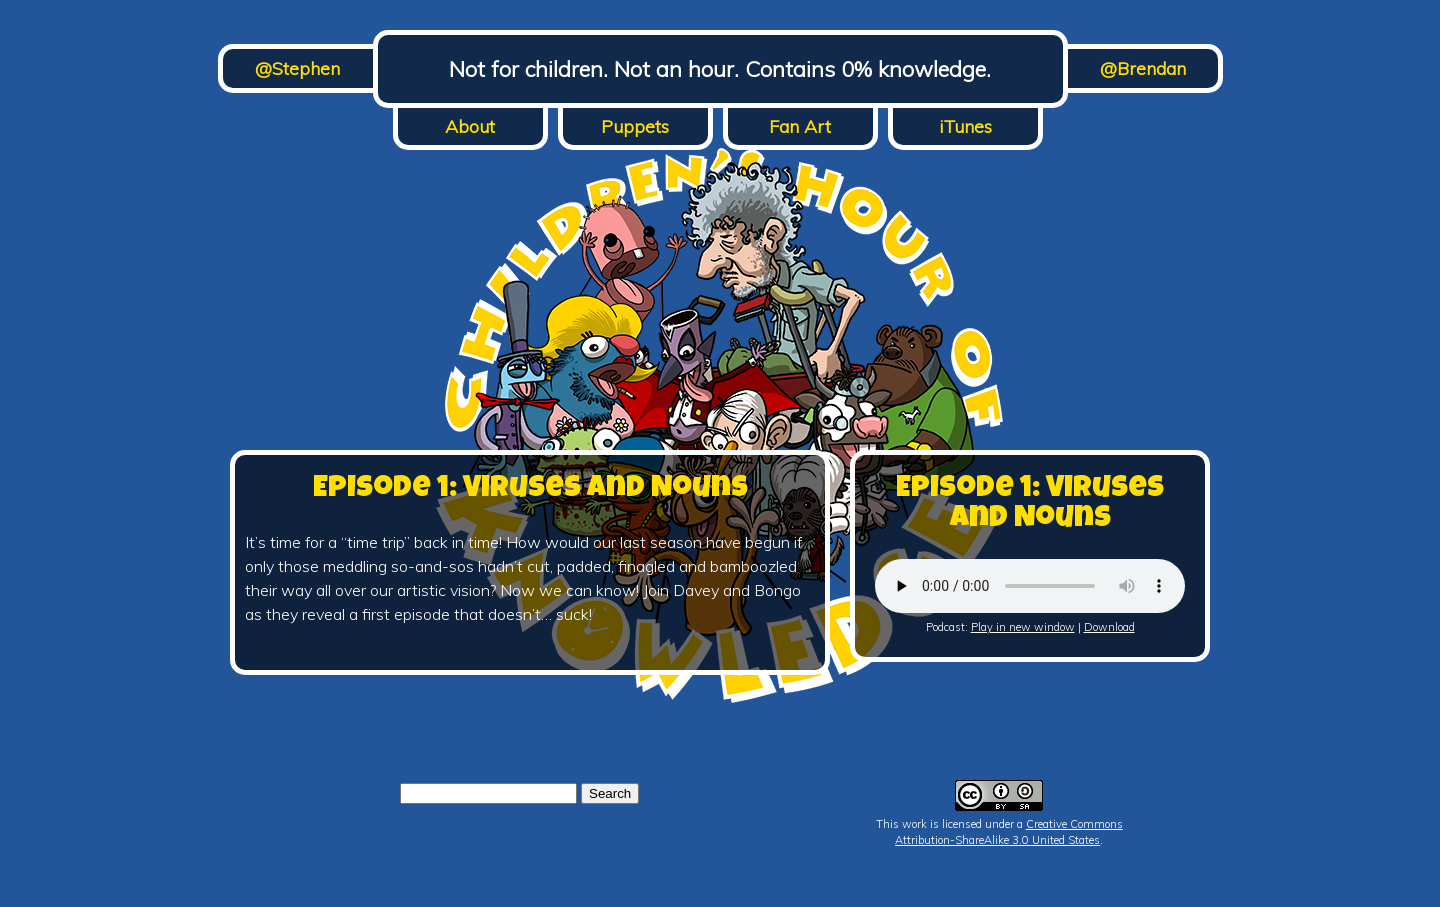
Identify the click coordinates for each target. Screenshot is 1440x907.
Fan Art (800, 126)
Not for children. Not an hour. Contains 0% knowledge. (720, 69)
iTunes (965, 126)
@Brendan (1143, 68)
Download (1109, 627)
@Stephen (297, 68)
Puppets (635, 126)
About (470, 126)
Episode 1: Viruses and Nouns (530, 490)
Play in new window (1023, 627)
